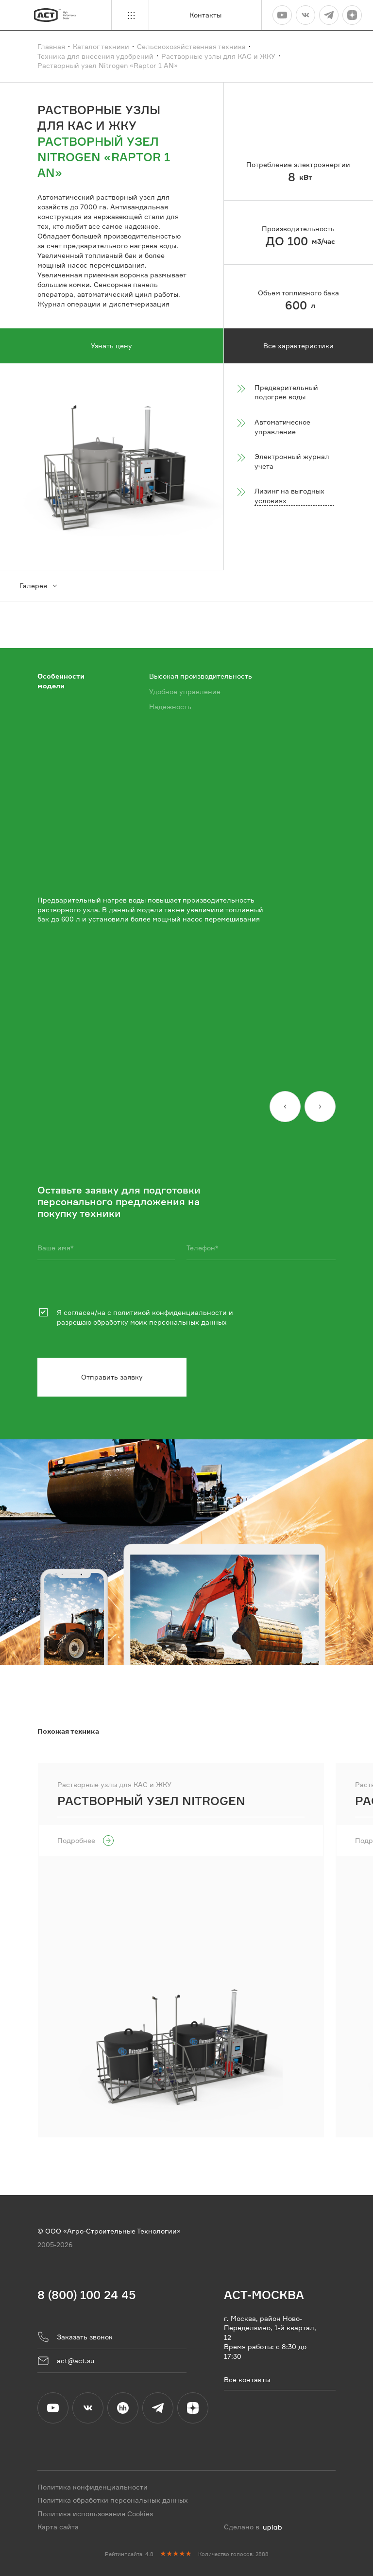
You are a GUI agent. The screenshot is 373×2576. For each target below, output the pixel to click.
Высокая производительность (200, 676)
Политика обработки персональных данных (112, 2500)
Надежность (170, 706)
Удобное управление (184, 691)
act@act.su (65, 2360)
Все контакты (247, 2379)
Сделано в (253, 2527)
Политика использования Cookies (95, 2513)
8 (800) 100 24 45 (86, 2294)
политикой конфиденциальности (170, 1312)
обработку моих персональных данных (160, 1321)
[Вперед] (320, 1106)
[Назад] (285, 1106)
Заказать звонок (75, 2336)
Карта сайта (58, 2527)
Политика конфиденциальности (92, 2486)
